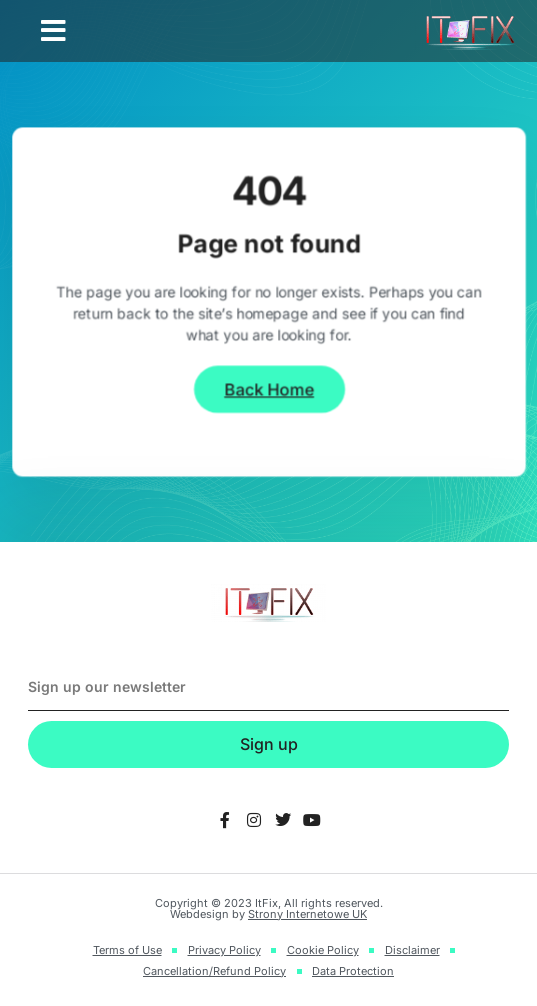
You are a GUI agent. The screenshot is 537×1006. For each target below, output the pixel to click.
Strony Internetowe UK (307, 914)
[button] (53, 31)
